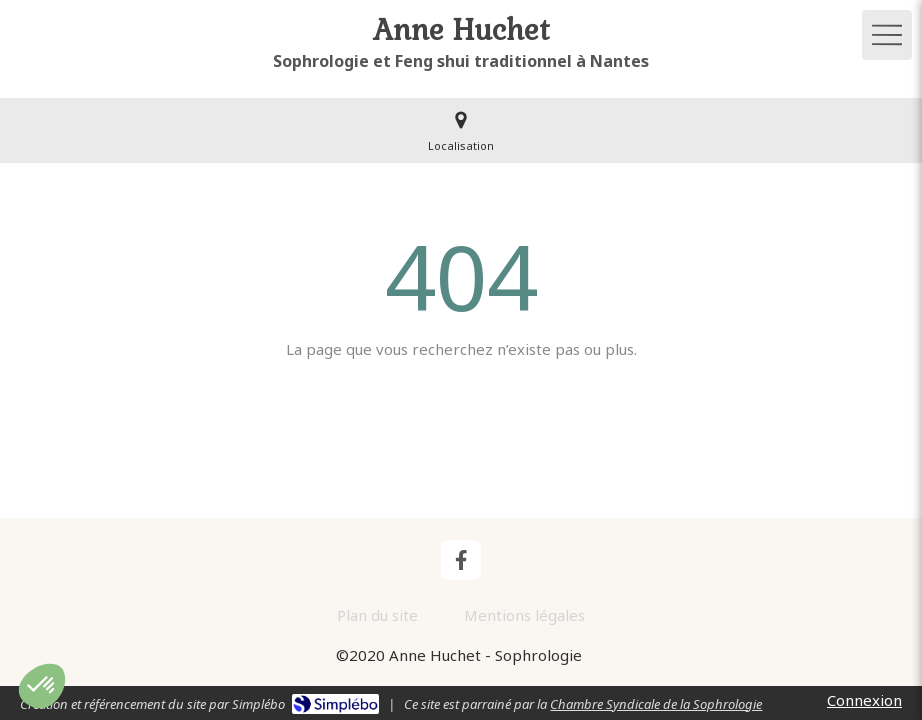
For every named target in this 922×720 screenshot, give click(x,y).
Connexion (864, 700)
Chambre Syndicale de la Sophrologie (656, 704)
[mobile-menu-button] (887, 35)
